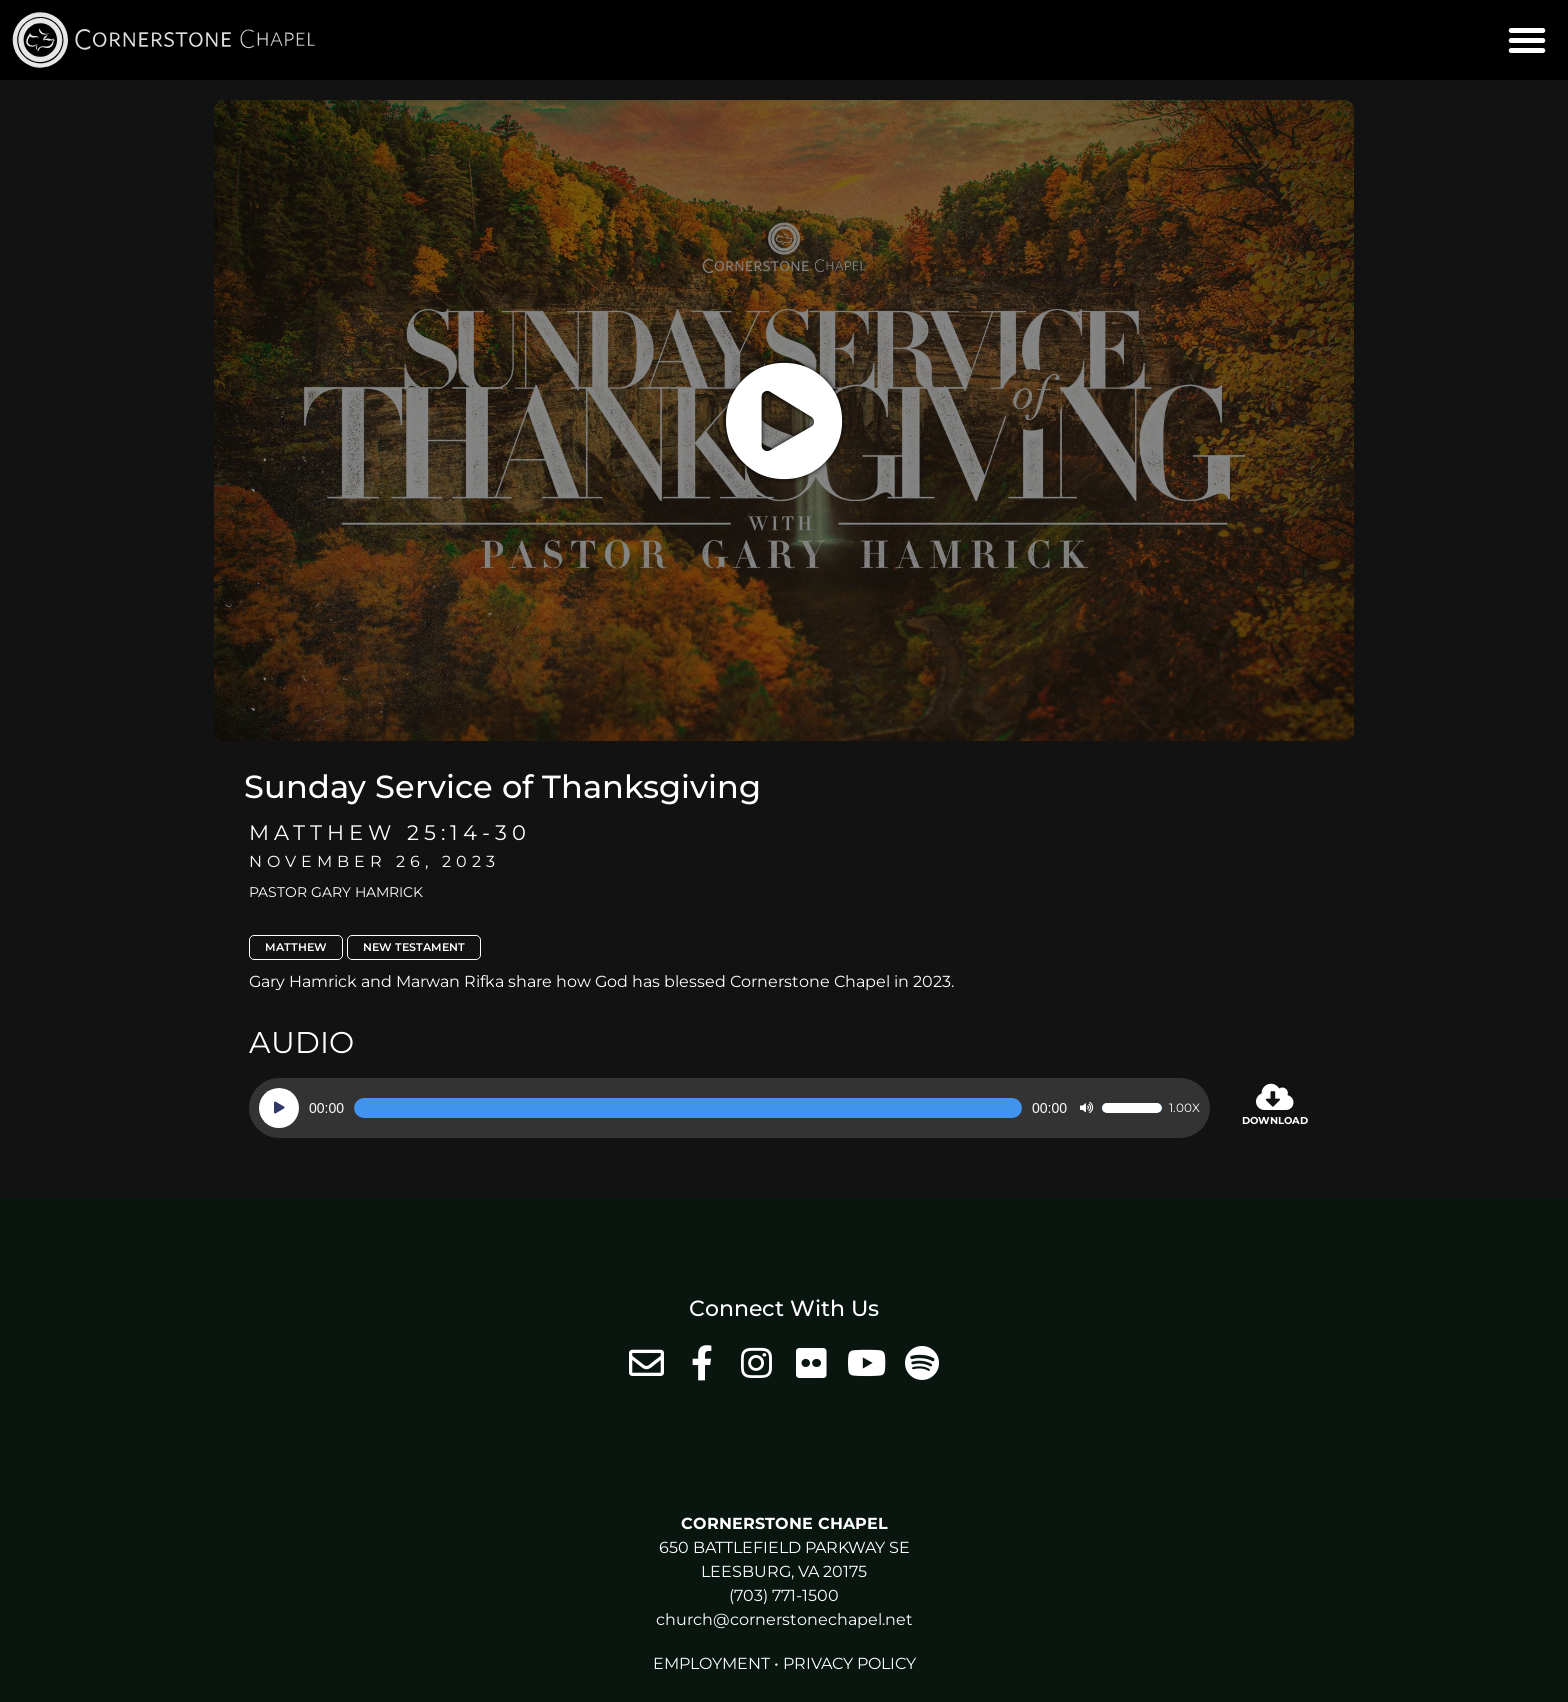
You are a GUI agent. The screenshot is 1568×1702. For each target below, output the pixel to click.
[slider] (688, 1108)
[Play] (279, 1108)
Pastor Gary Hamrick (336, 892)
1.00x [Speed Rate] (1184, 1108)
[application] (729, 1108)
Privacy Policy (849, 1663)
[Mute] (1086, 1108)
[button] (1527, 40)
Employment (711, 1663)
